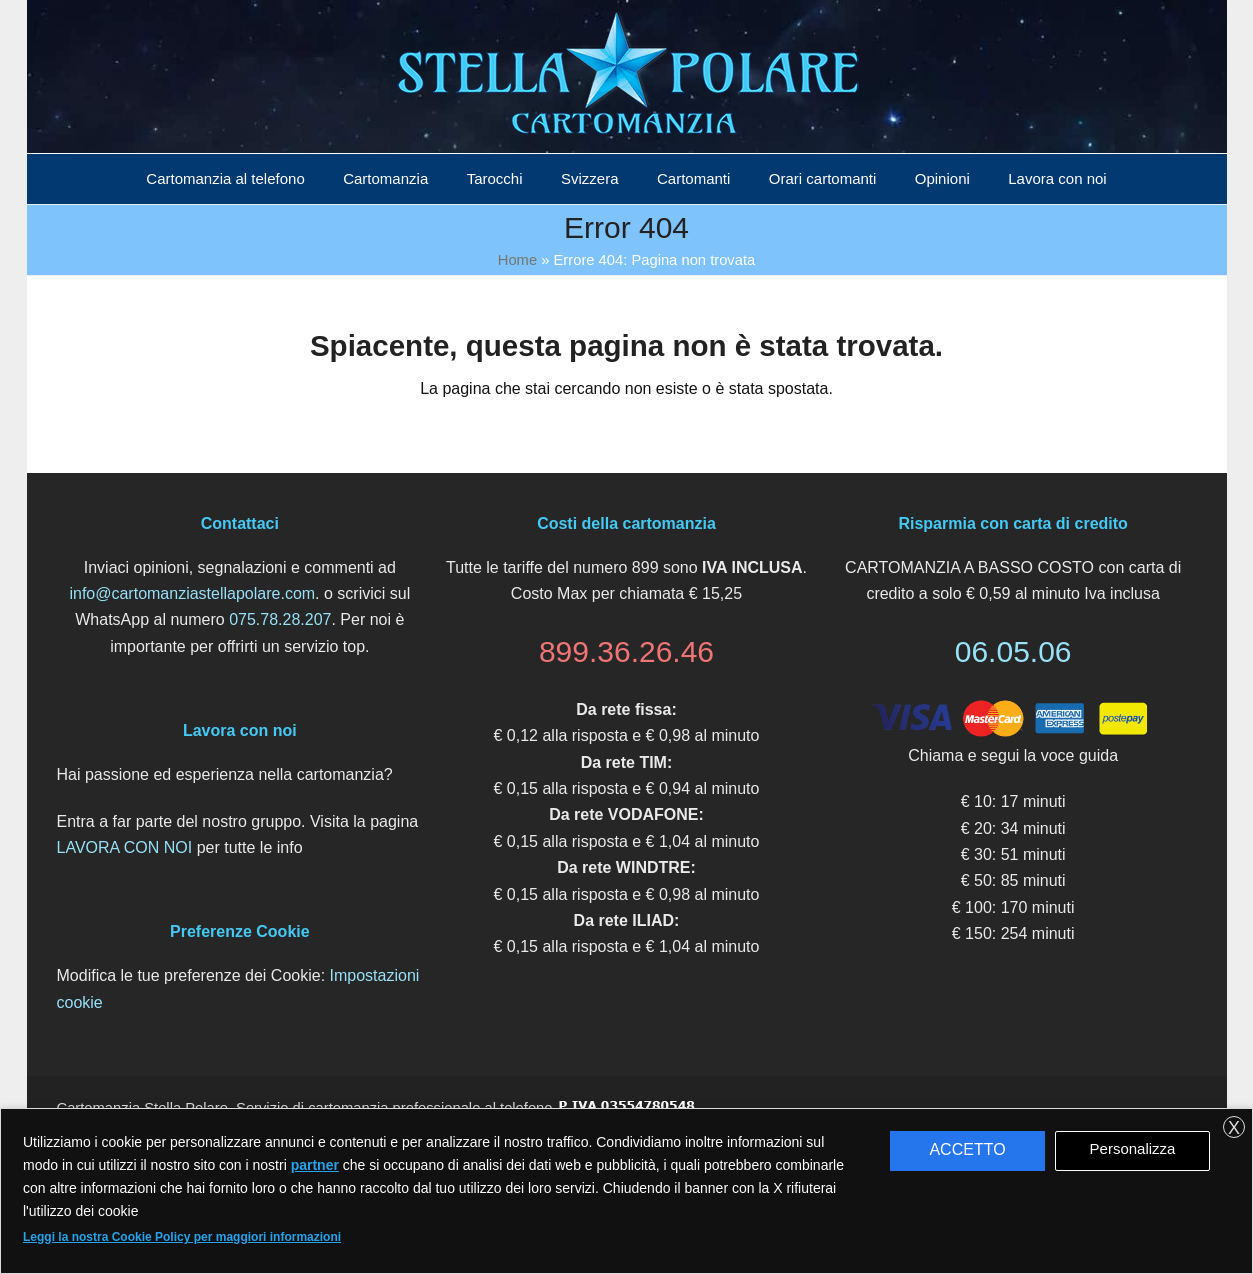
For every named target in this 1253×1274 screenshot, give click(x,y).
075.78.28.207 (280, 619)
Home (517, 260)
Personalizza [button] (1133, 1148)
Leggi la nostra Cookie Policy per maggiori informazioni (182, 1237)
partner (315, 1165)
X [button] (1234, 1128)
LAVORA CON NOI (125, 847)
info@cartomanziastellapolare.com (192, 593)
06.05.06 (1013, 651)
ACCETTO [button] (967, 1149)
